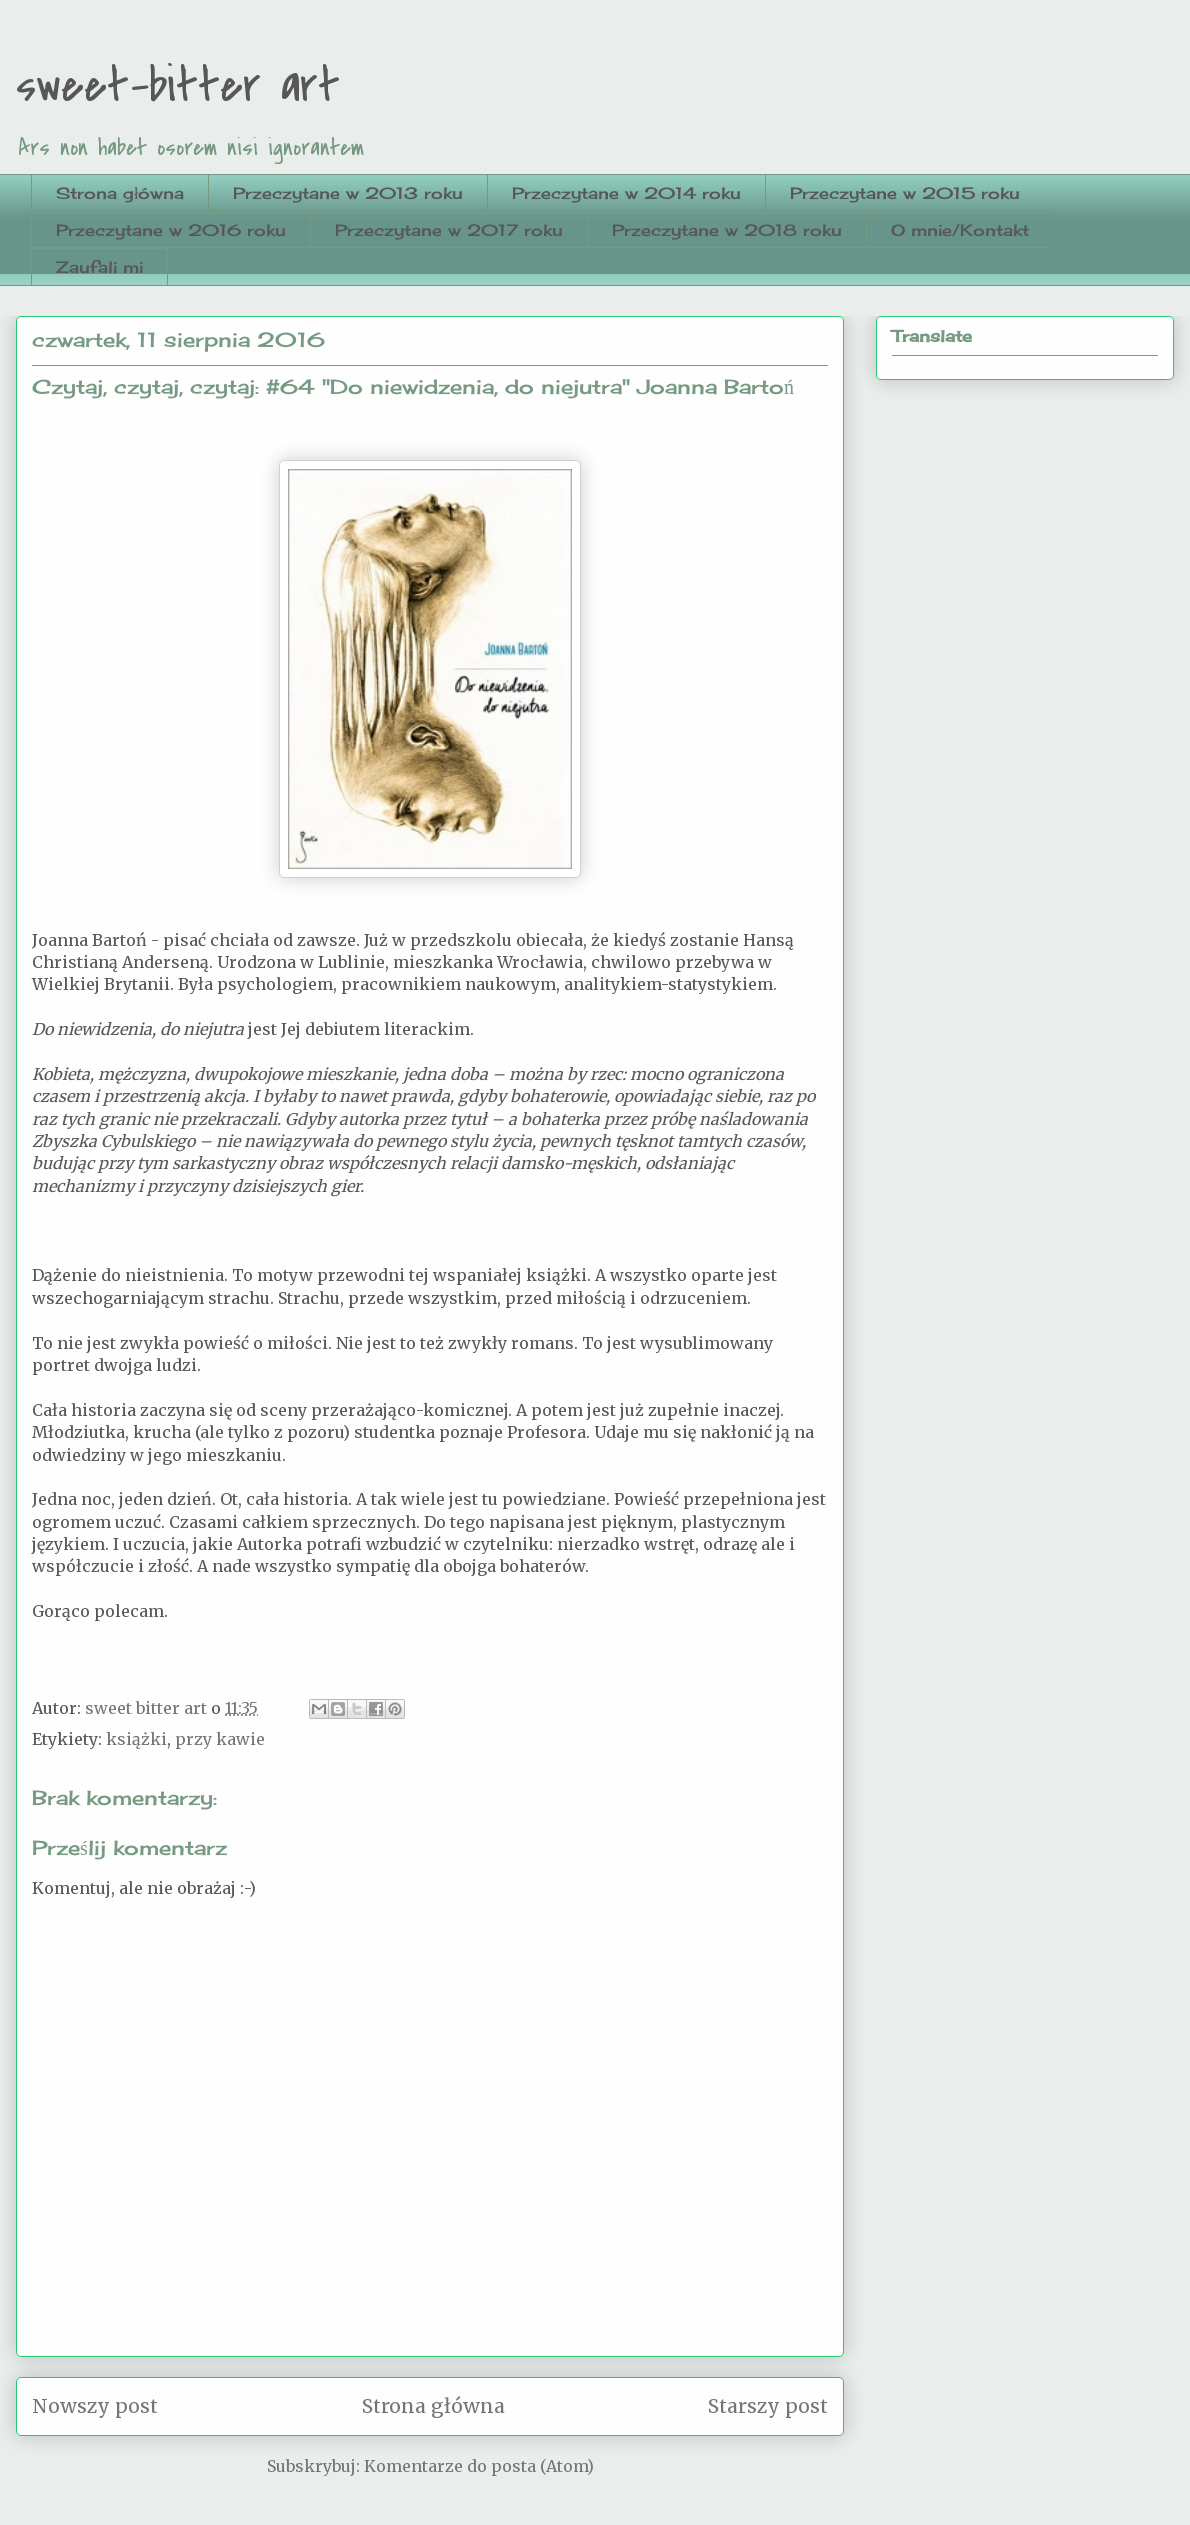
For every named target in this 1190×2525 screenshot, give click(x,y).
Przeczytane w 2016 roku (171, 230)
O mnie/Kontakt (960, 230)
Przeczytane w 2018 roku (727, 230)
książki (136, 1739)
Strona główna (120, 193)
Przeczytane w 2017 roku (449, 230)
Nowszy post (95, 2406)
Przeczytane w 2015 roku (905, 193)
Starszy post (768, 2406)
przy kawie (220, 1739)
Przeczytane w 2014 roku (626, 193)
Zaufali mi (99, 267)
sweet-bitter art (178, 86)
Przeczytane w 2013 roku (348, 193)
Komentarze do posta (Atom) (479, 2466)
